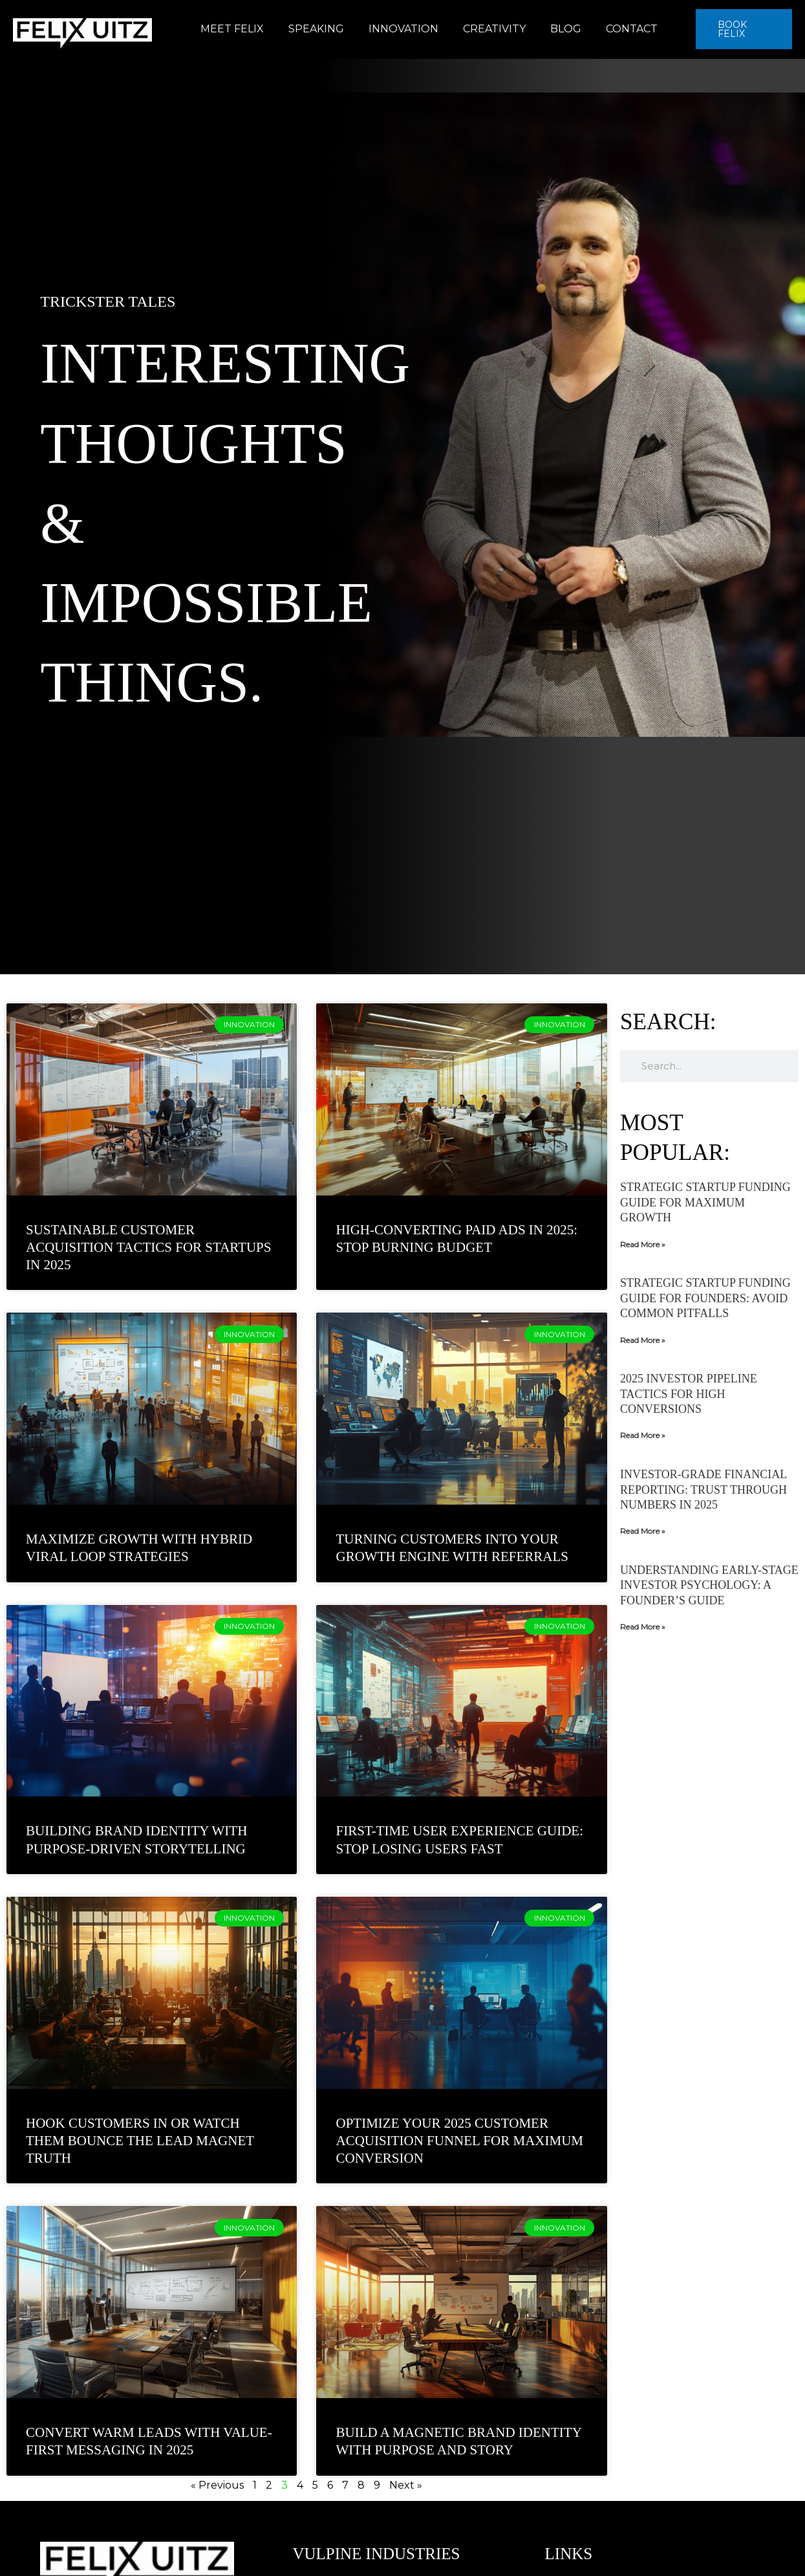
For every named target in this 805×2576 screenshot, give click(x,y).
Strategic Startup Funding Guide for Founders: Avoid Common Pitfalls (705, 1298)
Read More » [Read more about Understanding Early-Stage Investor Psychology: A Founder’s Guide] (642, 1627)
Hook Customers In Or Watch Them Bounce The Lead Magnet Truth (140, 2141)
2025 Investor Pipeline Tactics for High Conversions (688, 1393)
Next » (405, 2485)
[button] (740, 29)
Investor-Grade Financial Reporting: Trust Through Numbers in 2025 (703, 1489)
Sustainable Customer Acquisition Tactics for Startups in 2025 (148, 1247)
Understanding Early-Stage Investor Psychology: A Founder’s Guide (709, 1585)
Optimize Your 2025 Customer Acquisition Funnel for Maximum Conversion (459, 2141)
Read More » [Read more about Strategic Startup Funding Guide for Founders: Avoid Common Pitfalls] (642, 1340)
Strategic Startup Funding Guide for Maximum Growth (705, 1202)
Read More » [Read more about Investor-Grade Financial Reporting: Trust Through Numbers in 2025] (642, 1531)
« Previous (217, 2485)
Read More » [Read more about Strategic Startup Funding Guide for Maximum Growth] (642, 1244)
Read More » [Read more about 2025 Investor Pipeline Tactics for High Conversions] (642, 1435)
